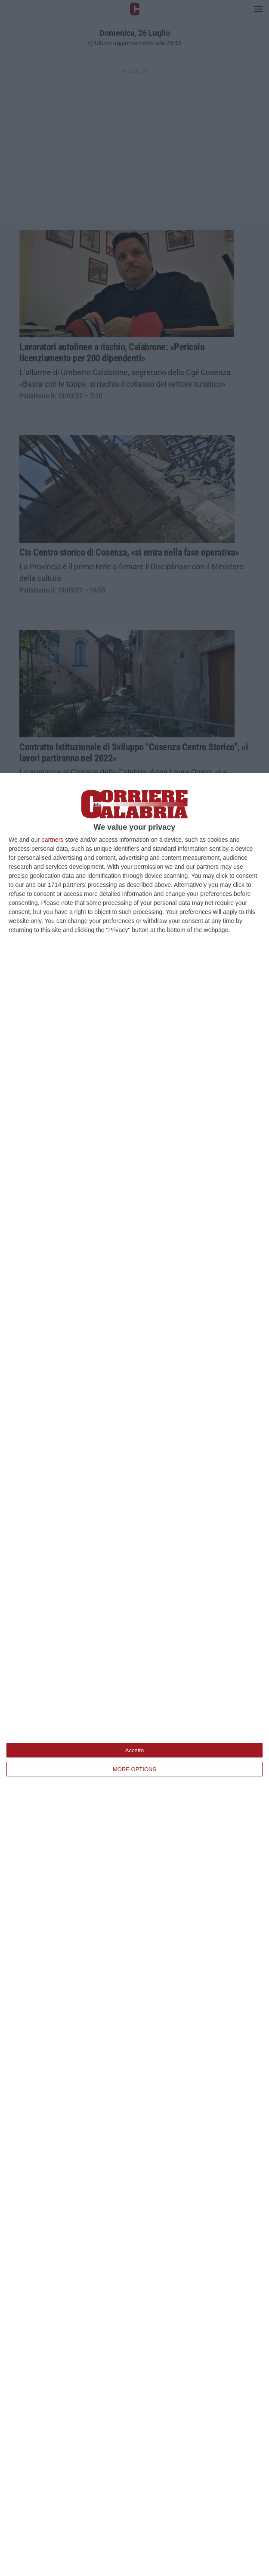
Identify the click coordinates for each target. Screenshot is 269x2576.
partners (52, 840)
